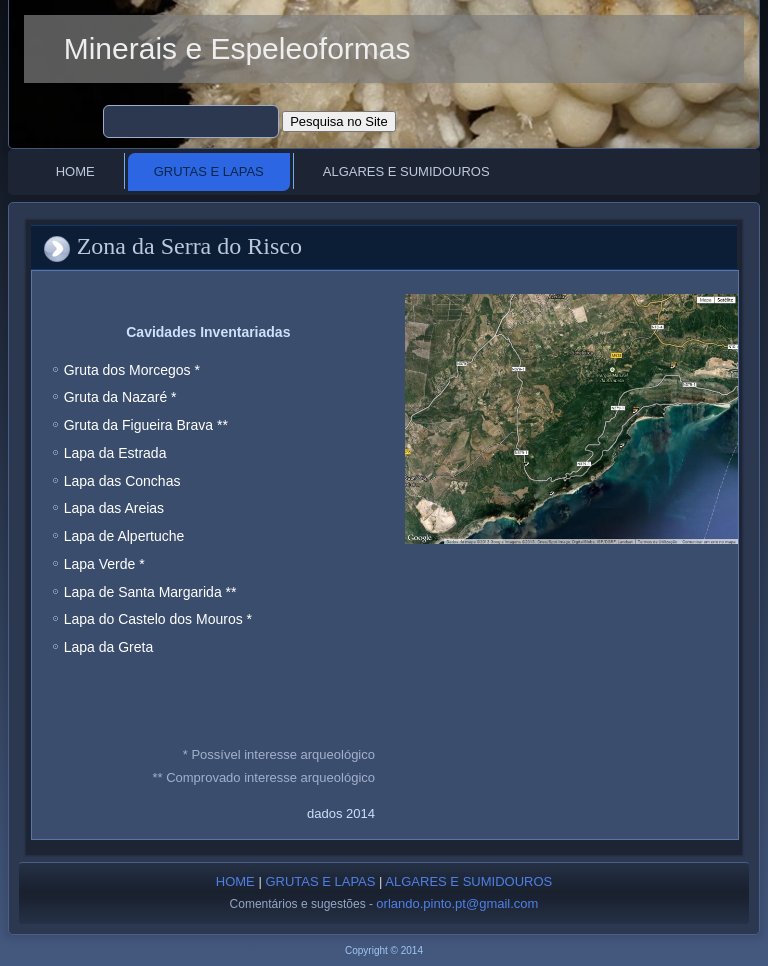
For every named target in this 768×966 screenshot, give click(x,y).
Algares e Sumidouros (406, 171)
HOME (235, 881)
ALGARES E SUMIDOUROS (468, 881)
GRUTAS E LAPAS (320, 881)
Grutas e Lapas (209, 171)
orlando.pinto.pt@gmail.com (457, 903)
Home (75, 171)
